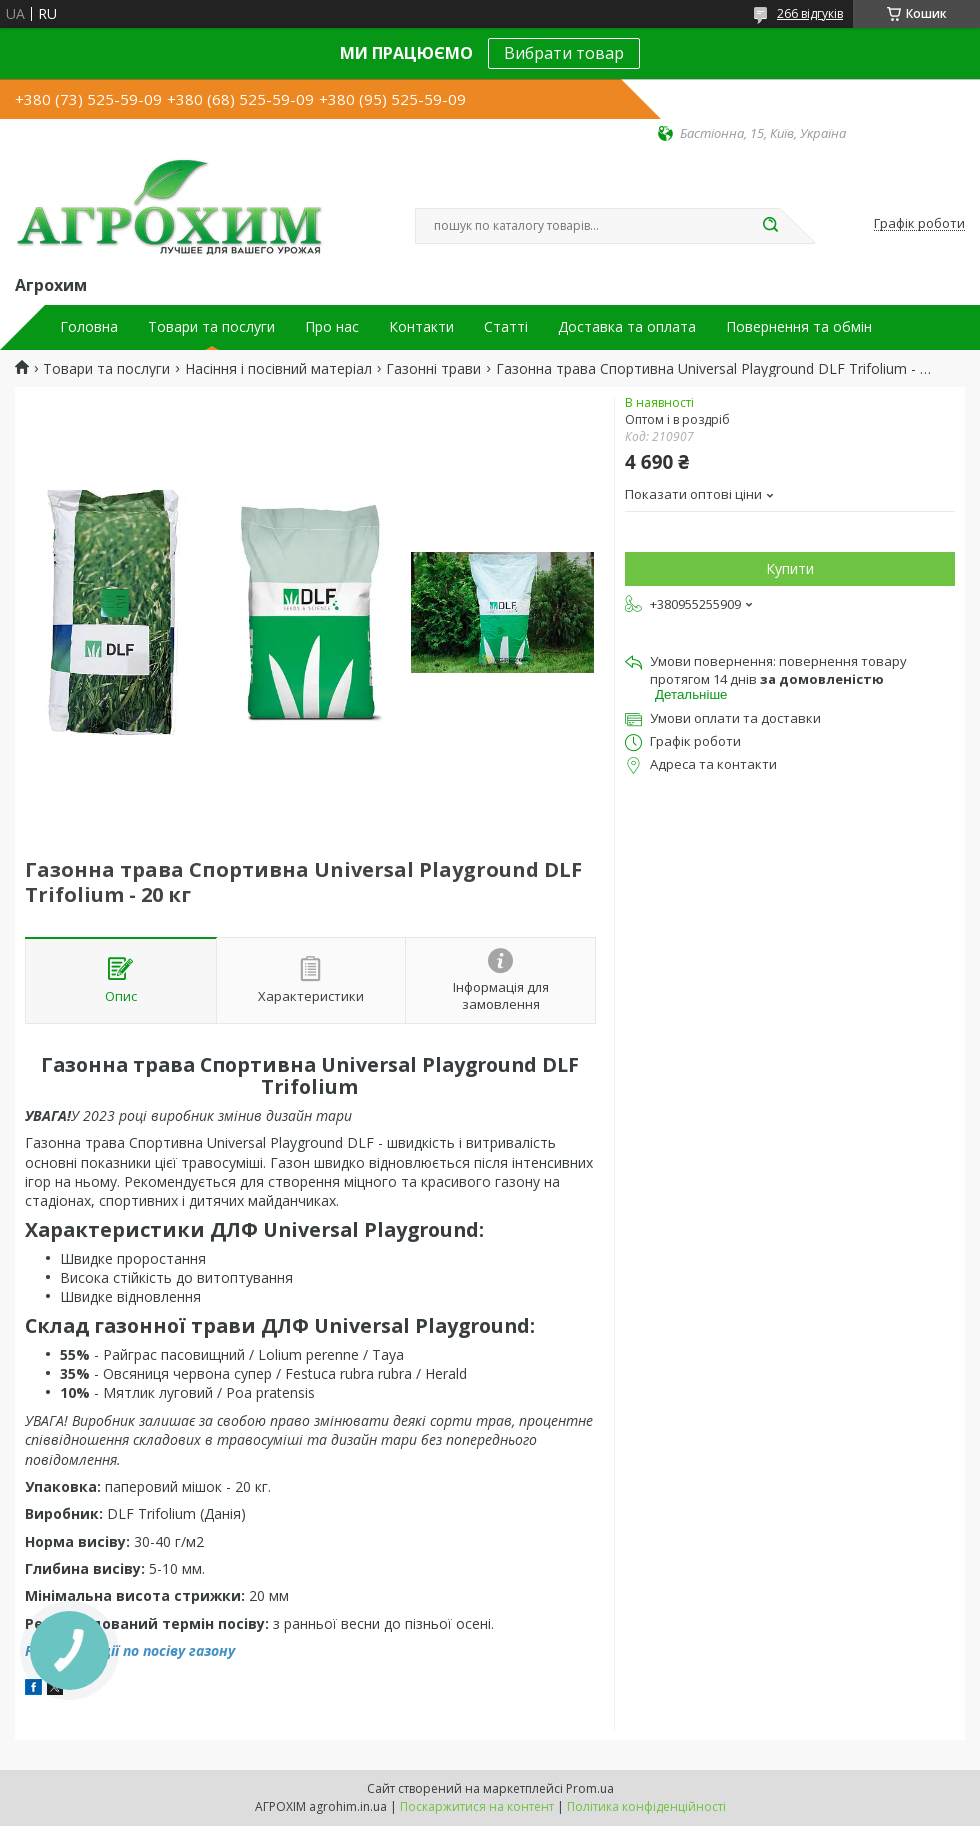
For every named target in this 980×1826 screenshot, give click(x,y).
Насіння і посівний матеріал (278, 369)
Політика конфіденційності (646, 1806)
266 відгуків (810, 13)
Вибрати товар (564, 53)
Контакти (421, 327)
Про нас (332, 327)
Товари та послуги (211, 327)
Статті (506, 327)
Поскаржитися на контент (477, 1806)
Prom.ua (590, 1788)
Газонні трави (433, 369)
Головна (89, 327)
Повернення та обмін (799, 327)
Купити (790, 568)
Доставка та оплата (627, 327)
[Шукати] (770, 226)
